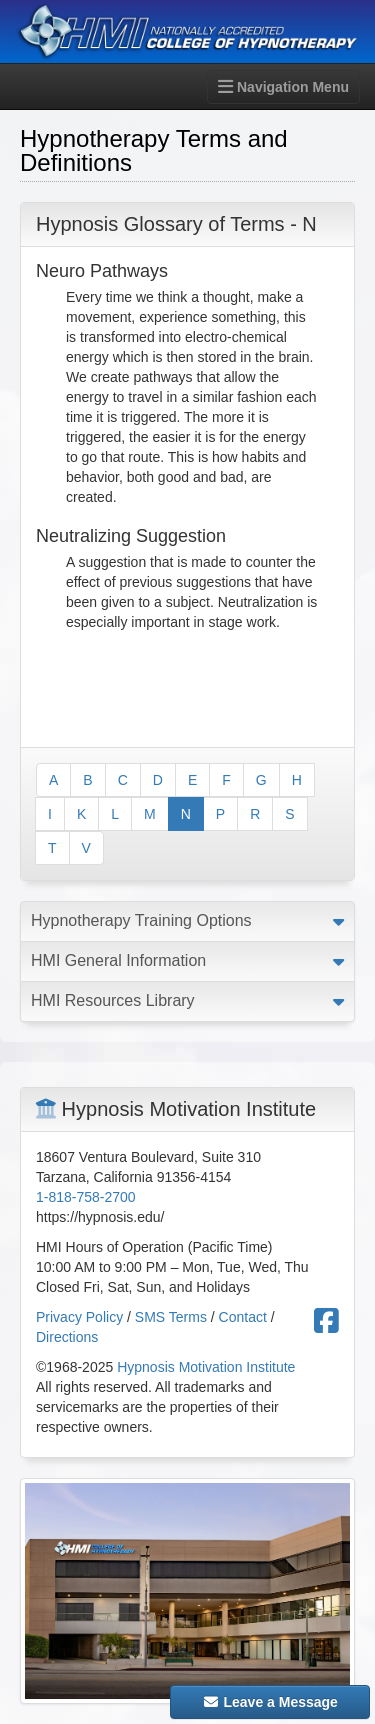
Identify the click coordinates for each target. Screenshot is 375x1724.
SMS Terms (171, 1317)
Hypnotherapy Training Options (141, 920)
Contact (243, 1317)
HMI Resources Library (113, 1000)
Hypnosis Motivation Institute (206, 1367)
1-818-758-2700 (86, 1197)
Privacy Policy (79, 1317)
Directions (67, 1337)
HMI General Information (118, 960)
